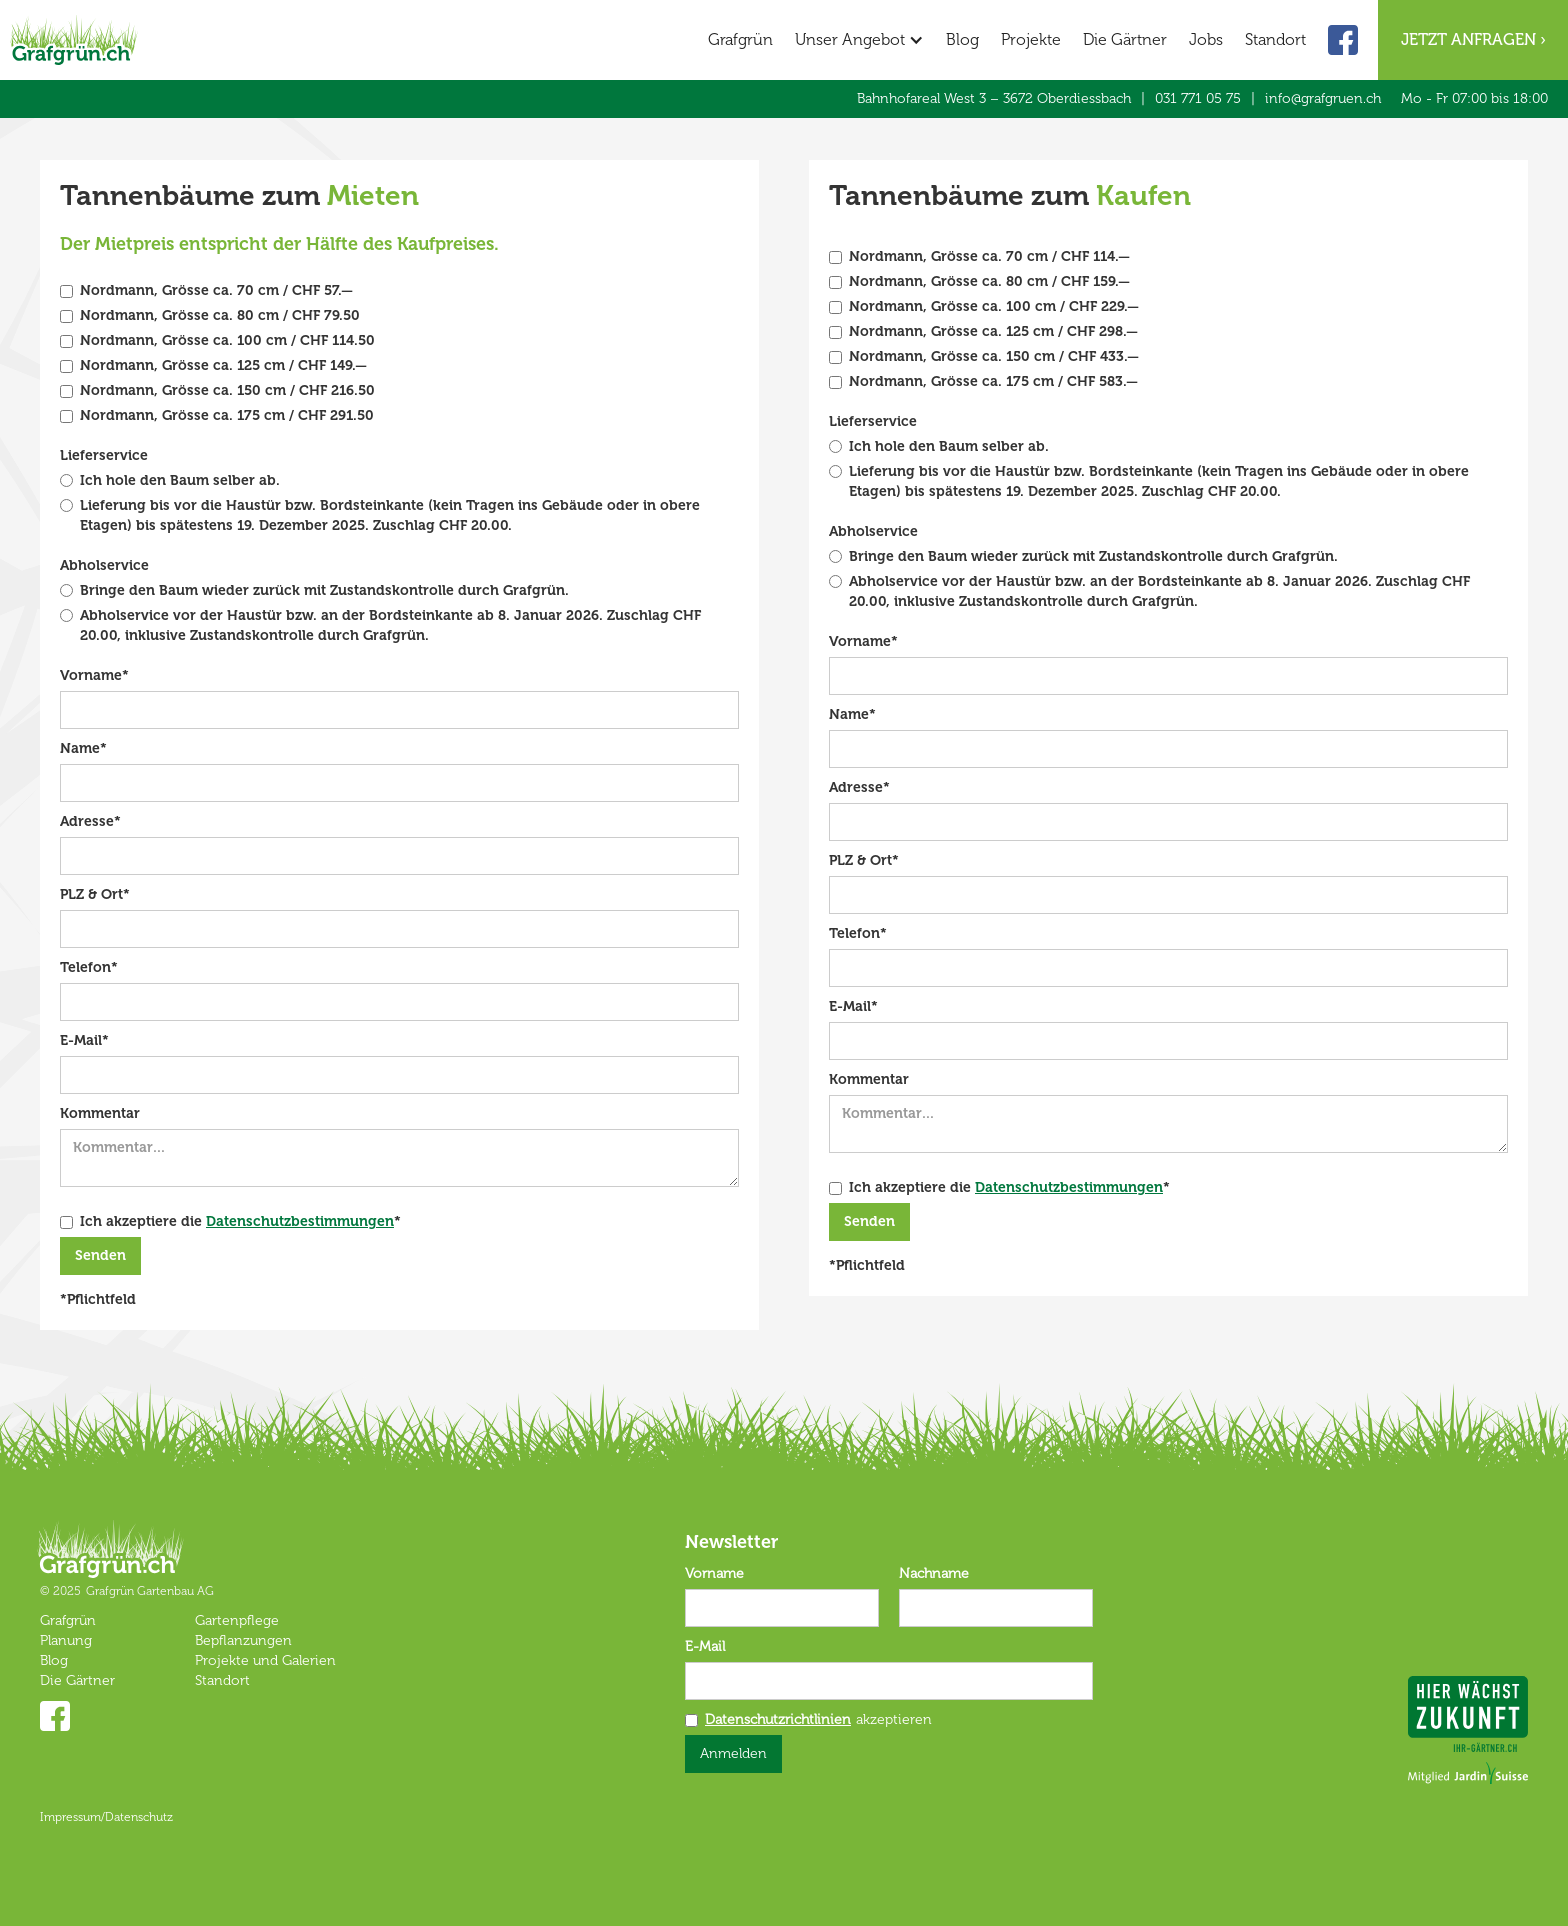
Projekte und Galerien (265, 1660)
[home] (74, 32)
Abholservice (104, 565)
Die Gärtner (1125, 39)
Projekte (1031, 39)
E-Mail (705, 1646)
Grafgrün (740, 39)
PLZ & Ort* (95, 894)
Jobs (1206, 39)
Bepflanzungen (243, 1640)
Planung (66, 1640)
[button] (859, 40)
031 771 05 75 (1198, 98)
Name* (83, 748)
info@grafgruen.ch (1323, 98)
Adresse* (90, 821)
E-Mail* (84, 1040)
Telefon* (89, 967)
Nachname (934, 1573)
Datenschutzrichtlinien (778, 1719)
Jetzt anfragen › (1473, 39)
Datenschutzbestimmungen (300, 1221)
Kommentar (100, 1113)
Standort (1275, 39)
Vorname (714, 1573)
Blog (962, 39)
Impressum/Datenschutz (106, 1817)
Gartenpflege (237, 1620)
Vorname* (94, 675)
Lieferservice (104, 455)
